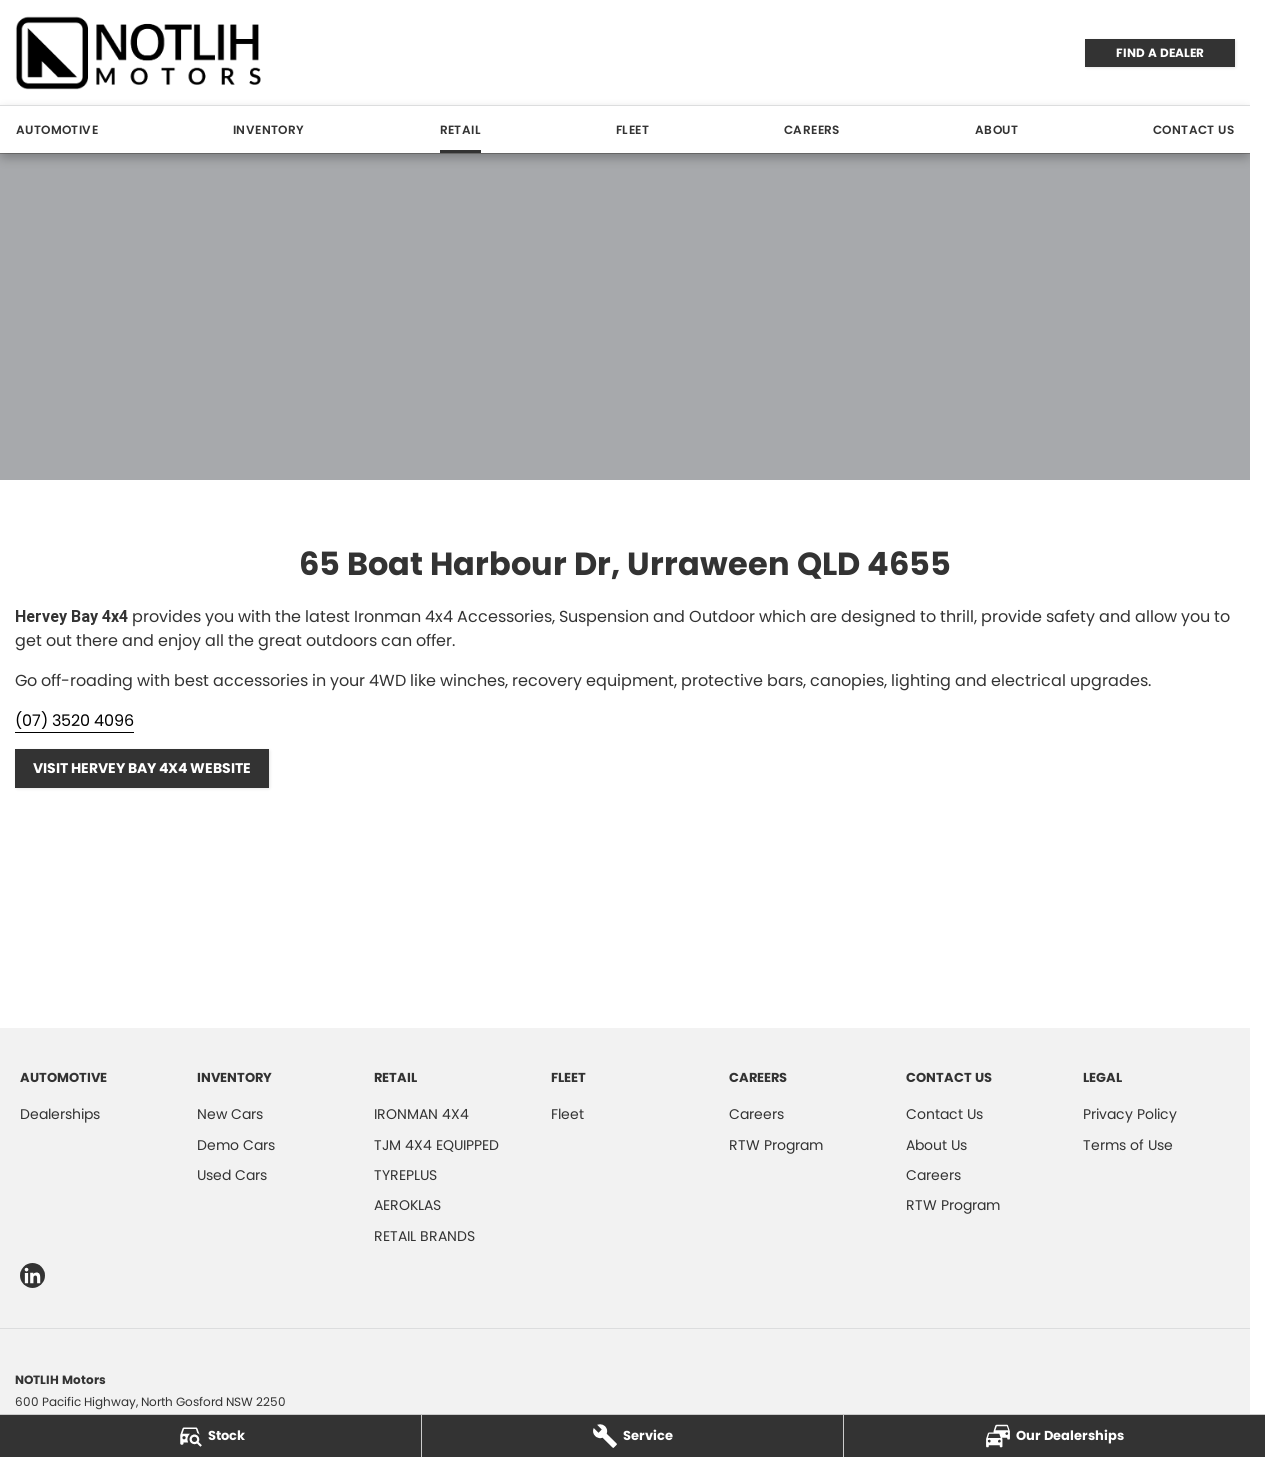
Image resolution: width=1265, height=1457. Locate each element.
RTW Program (776, 1145)
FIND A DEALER (1160, 52)
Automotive (57, 129)
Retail (460, 129)
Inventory (269, 129)
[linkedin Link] (32, 1275)
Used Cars (232, 1175)
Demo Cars (236, 1145)
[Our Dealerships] (1054, 1436)
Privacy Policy (1130, 1114)
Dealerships (60, 1114)
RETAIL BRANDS (424, 1236)
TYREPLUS (405, 1175)
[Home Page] (139, 52)
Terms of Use (1128, 1145)
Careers (812, 129)
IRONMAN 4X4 (421, 1114)
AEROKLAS (407, 1205)
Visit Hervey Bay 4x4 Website (142, 768)
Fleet (632, 129)
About (996, 129)
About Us (936, 1145)
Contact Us (1193, 129)
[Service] (632, 1436)
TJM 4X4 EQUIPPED (436, 1145)
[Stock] (210, 1436)
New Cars (230, 1114)
